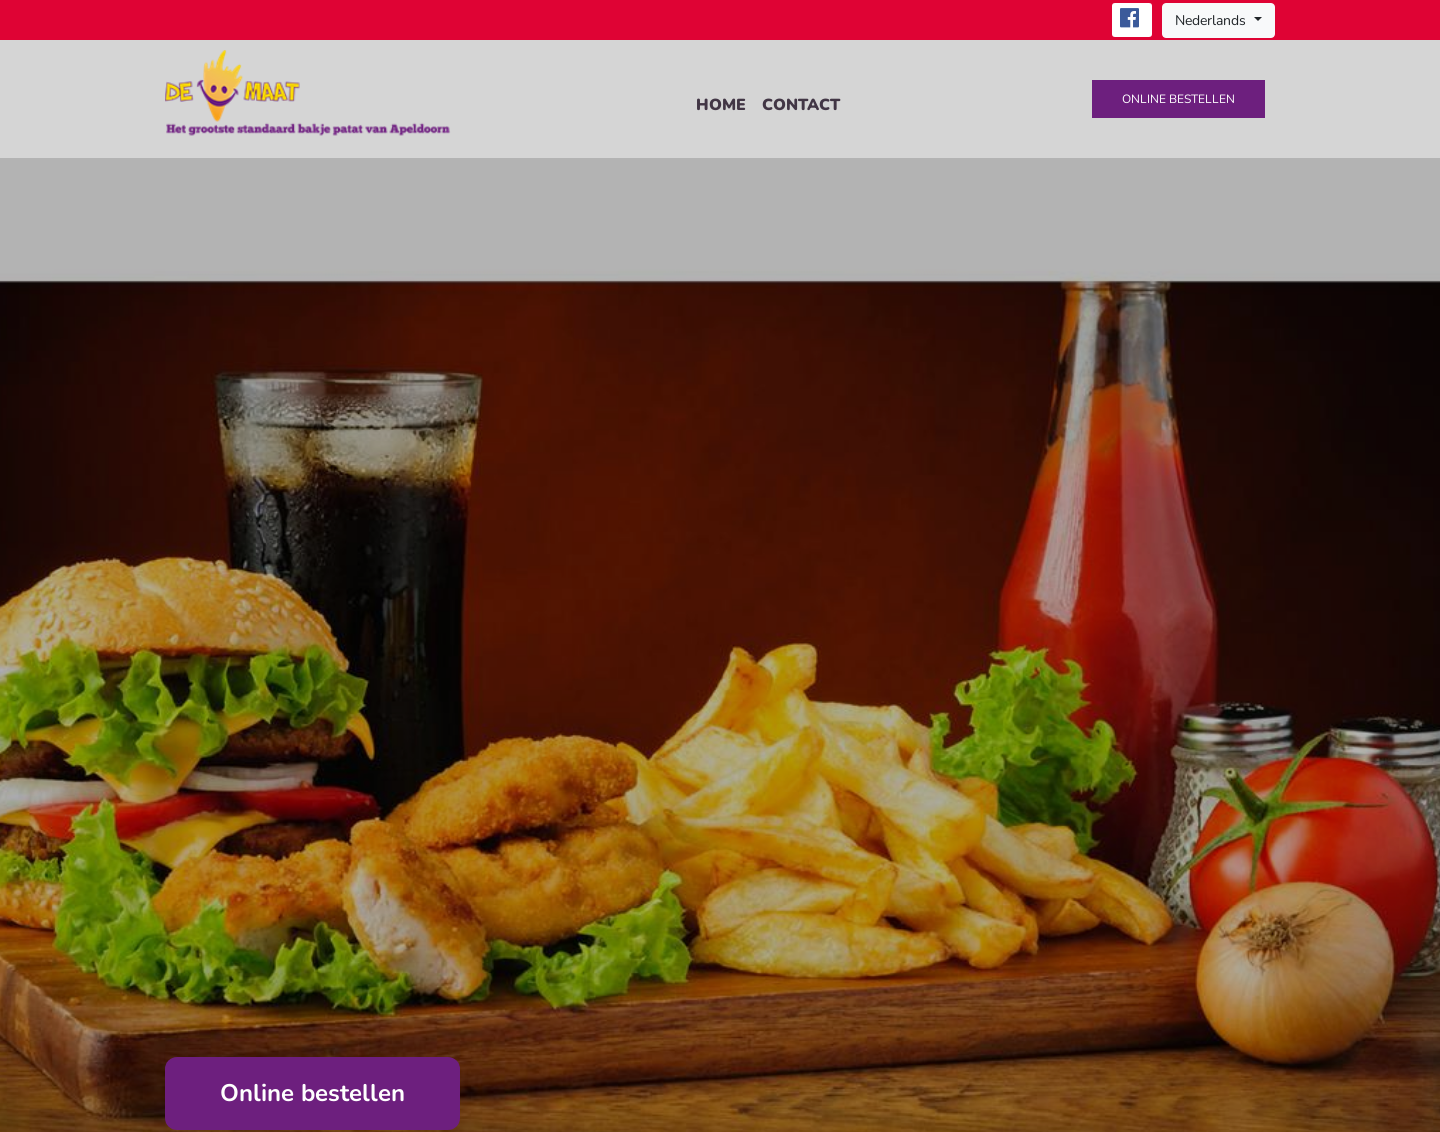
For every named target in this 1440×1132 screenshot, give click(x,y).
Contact (801, 105)
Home (721, 105)
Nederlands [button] (1212, 20)
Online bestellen (1178, 99)
